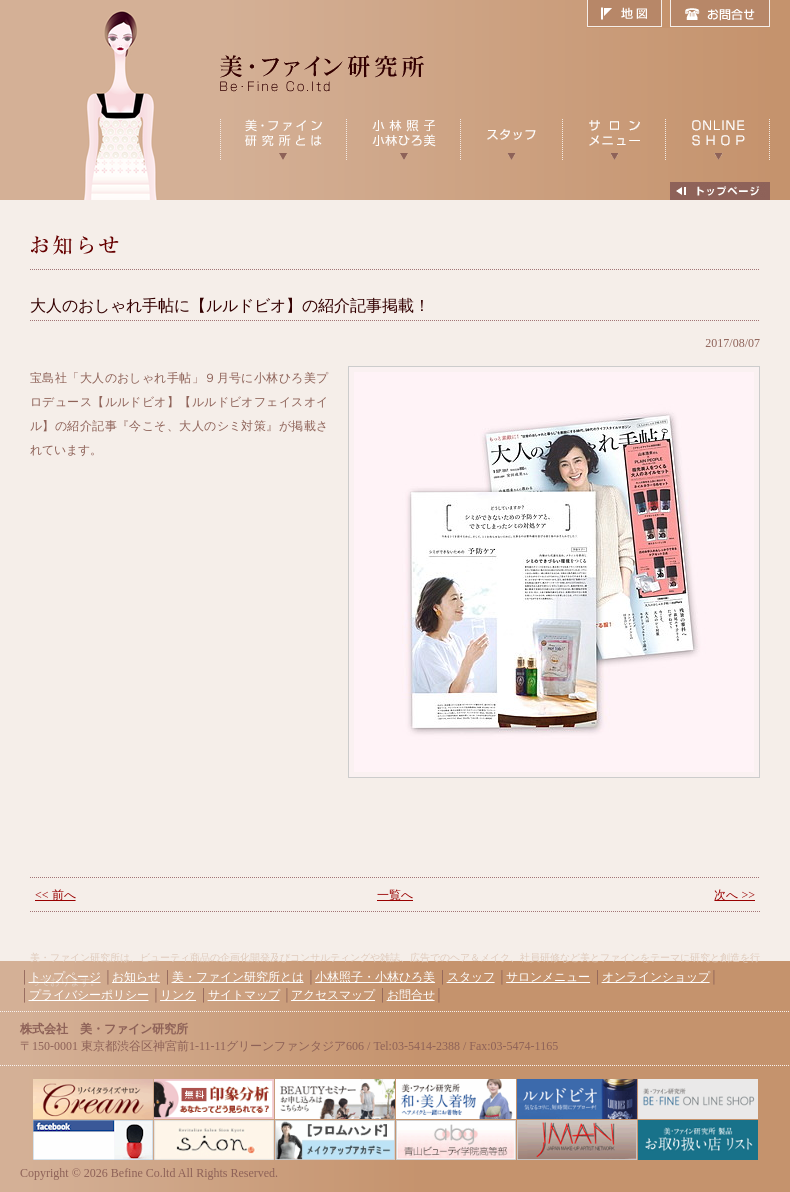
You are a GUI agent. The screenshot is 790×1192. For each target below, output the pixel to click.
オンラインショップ (656, 977)
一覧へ (395, 895)
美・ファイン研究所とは (238, 977)
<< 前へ (55, 895)
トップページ (65, 977)
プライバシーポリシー (89, 995)
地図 (628, 14)
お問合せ (720, 14)
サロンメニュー (548, 977)
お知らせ (136, 977)
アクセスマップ (333, 995)
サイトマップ (244, 995)
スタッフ (471, 977)
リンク (178, 995)
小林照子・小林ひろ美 (375, 977)
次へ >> (734, 895)
